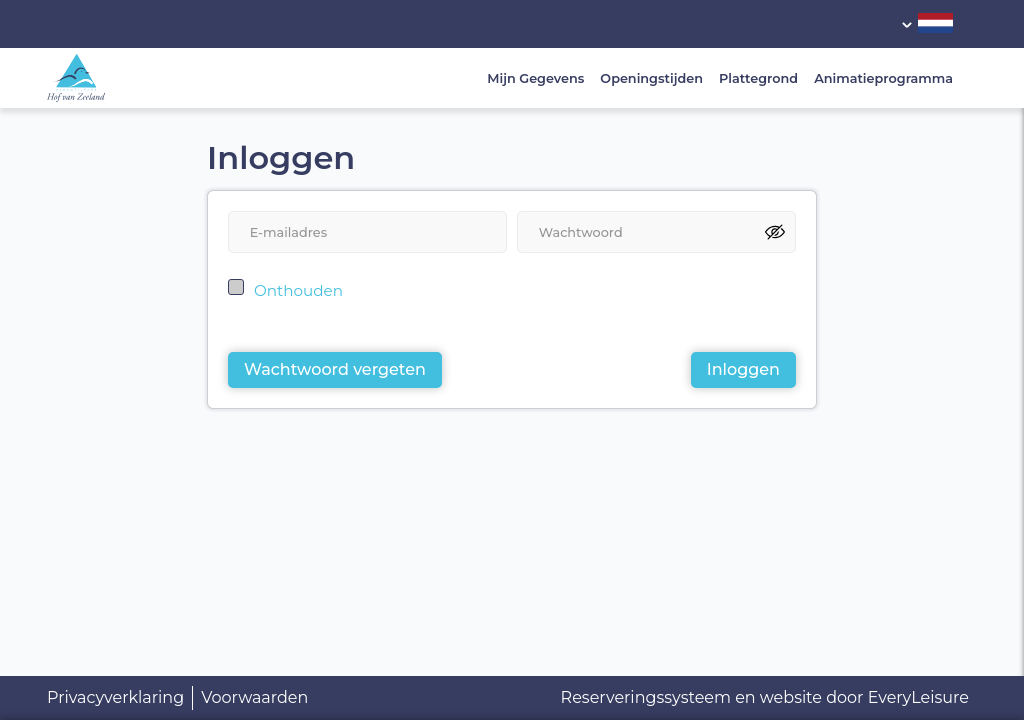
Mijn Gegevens (535, 78)
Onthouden (298, 290)
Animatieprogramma (883, 78)
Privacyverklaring (115, 697)
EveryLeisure (918, 697)
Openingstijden (651, 78)
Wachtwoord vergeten (335, 369)
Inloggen (743, 369)
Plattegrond (758, 78)
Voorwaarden (254, 697)
